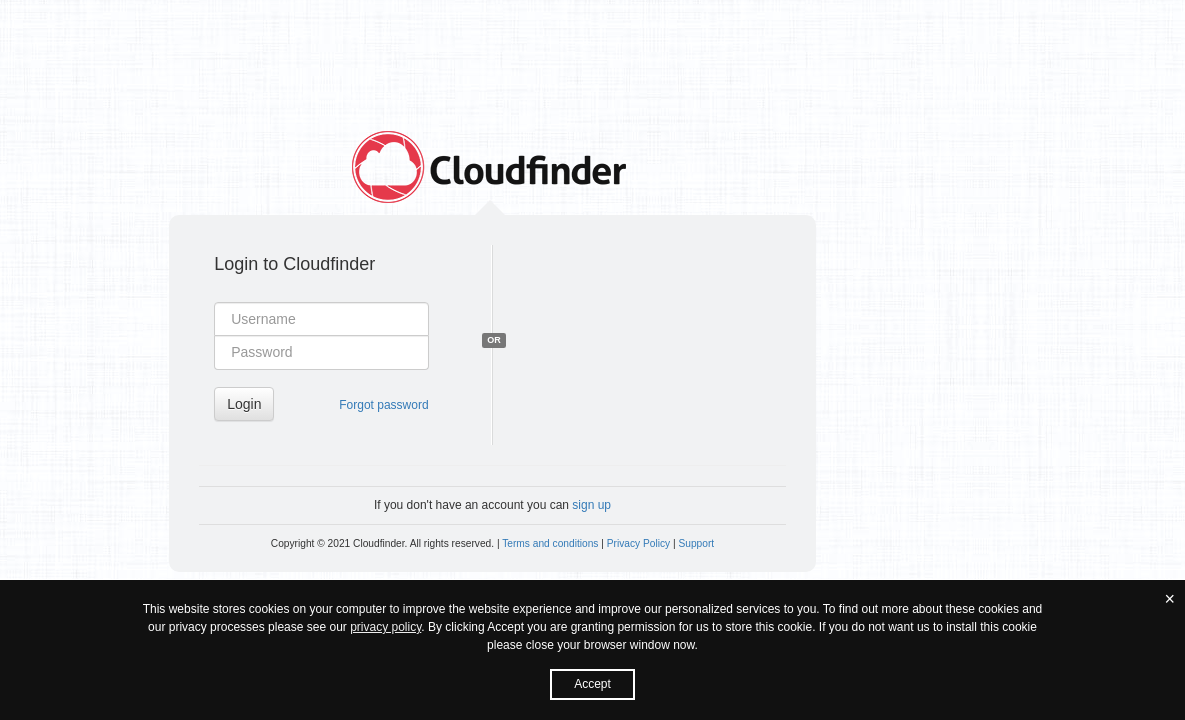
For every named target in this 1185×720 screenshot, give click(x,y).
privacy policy (385, 627)
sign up (591, 505)
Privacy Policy (638, 543)
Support (696, 543)
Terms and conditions (550, 543)
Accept (592, 684)
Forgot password (383, 405)
